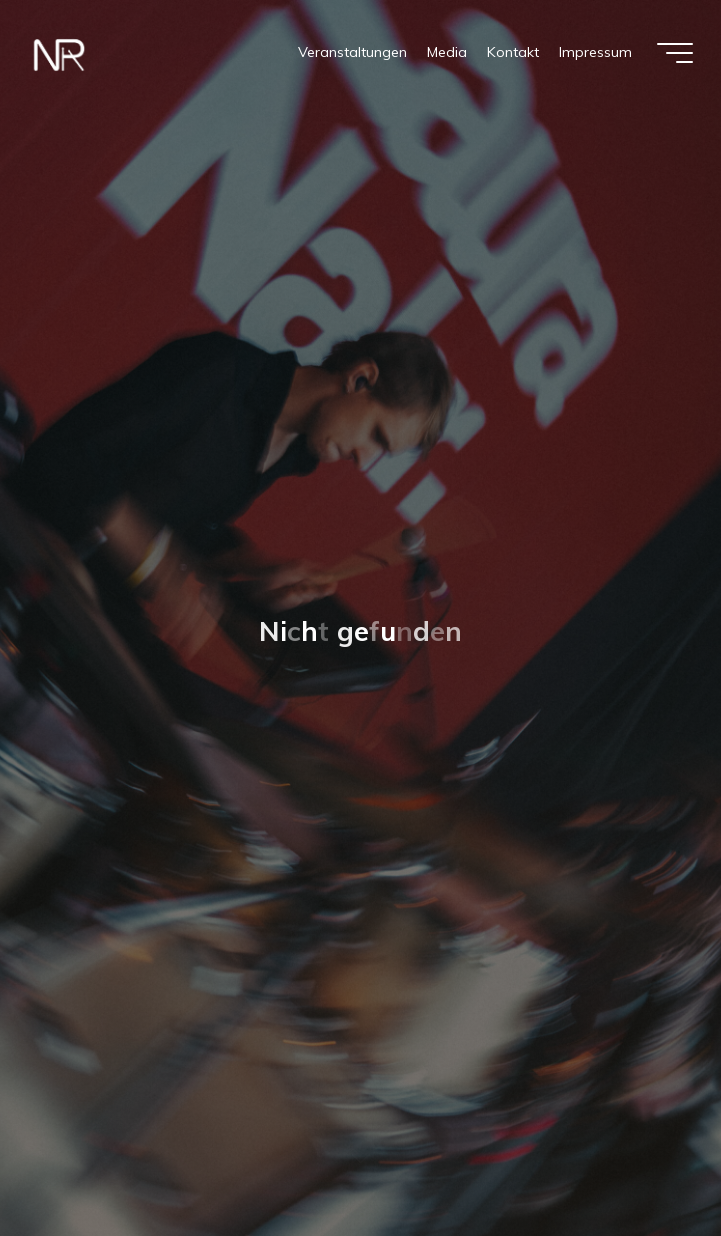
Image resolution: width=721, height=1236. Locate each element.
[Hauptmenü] (675, 53)
